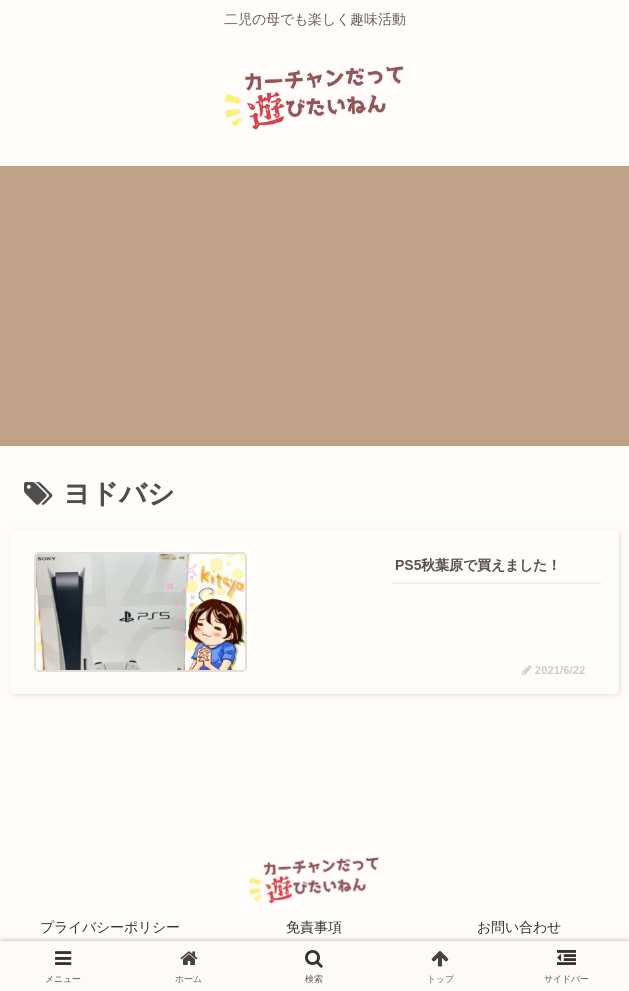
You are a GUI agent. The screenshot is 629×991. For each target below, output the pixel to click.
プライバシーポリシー (110, 927)
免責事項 (314, 927)
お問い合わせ (519, 927)
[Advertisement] (314, 306)
